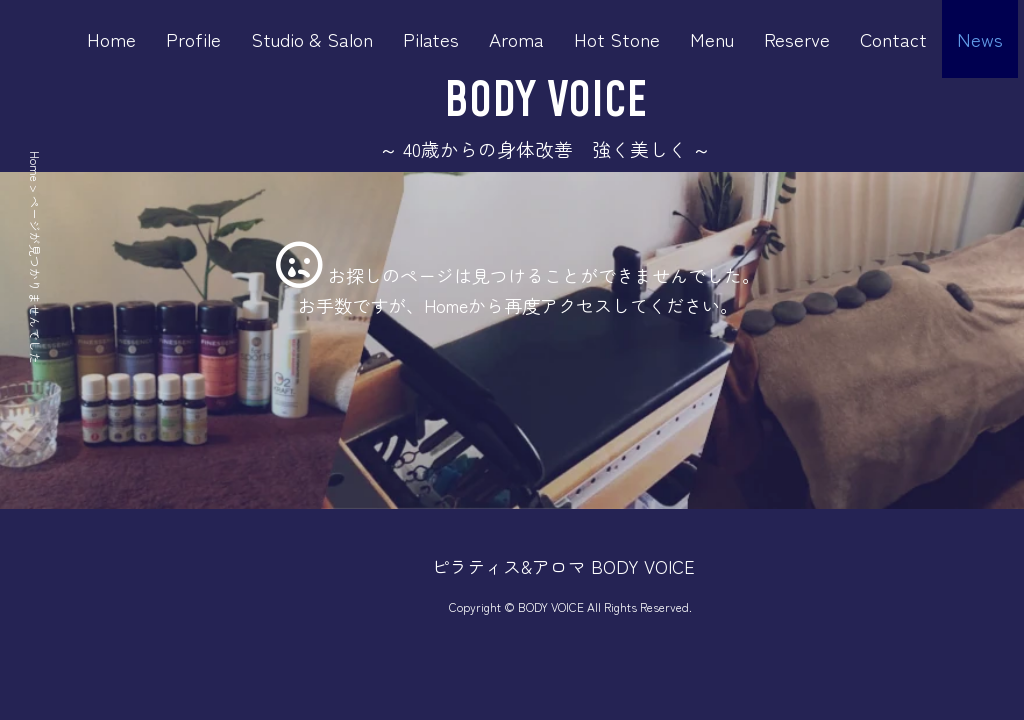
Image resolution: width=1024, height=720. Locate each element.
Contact (893, 38)
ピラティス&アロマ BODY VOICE (563, 566)
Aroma (516, 38)
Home (111, 38)
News (980, 38)
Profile (193, 38)
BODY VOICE (545, 101)
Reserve (797, 38)
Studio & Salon (312, 38)
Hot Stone (617, 38)
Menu (712, 38)
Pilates (431, 38)
